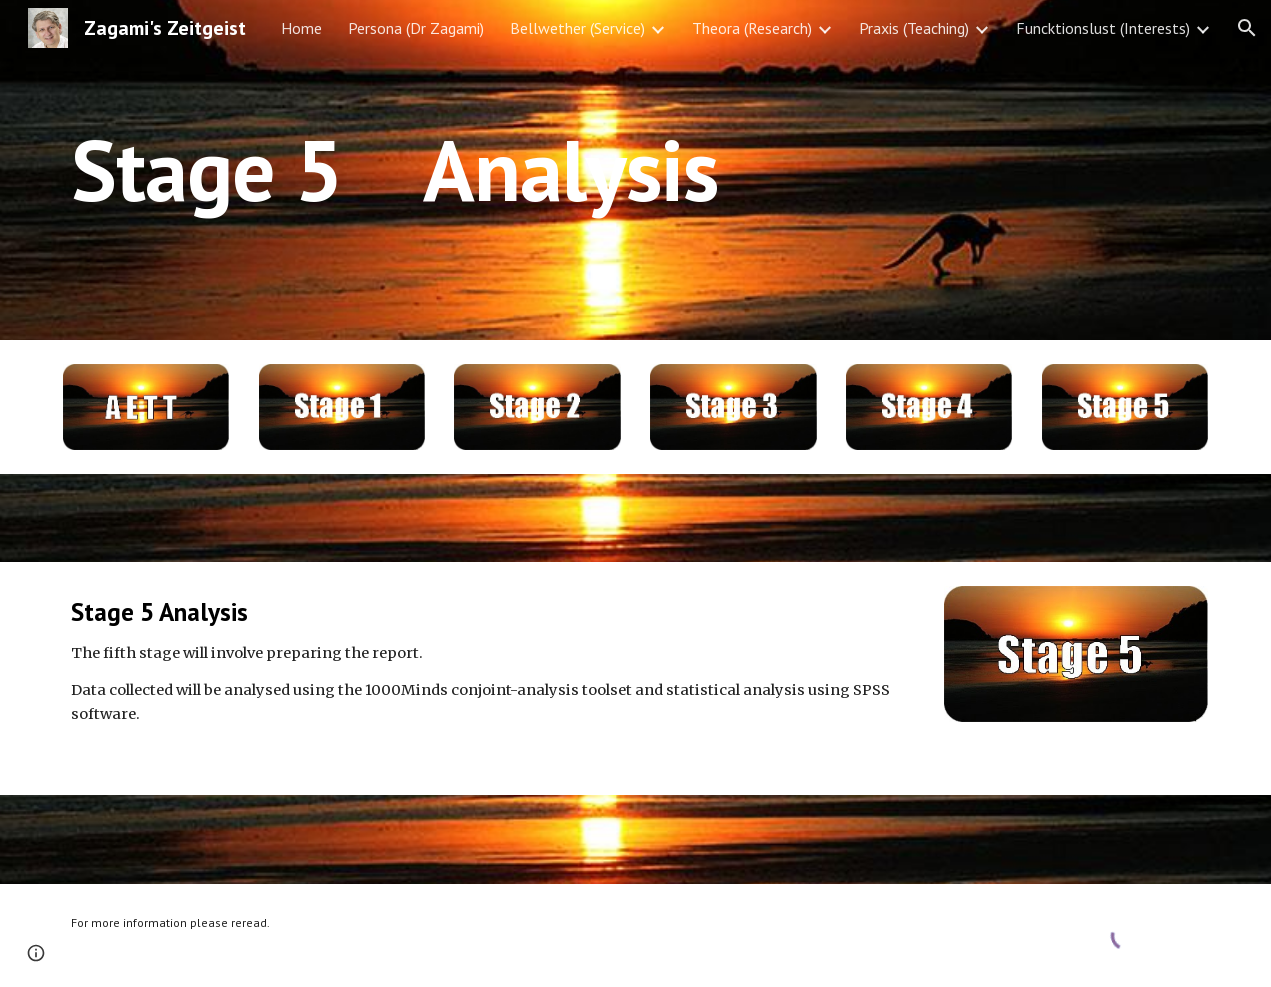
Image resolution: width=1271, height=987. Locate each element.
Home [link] (301, 28)
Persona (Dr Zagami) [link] (416, 28)
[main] (587, 169)
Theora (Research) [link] (752, 28)
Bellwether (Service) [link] (577, 28)
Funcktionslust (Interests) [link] (1103, 28)
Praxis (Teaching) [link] (914, 28)
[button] (1247, 28)
